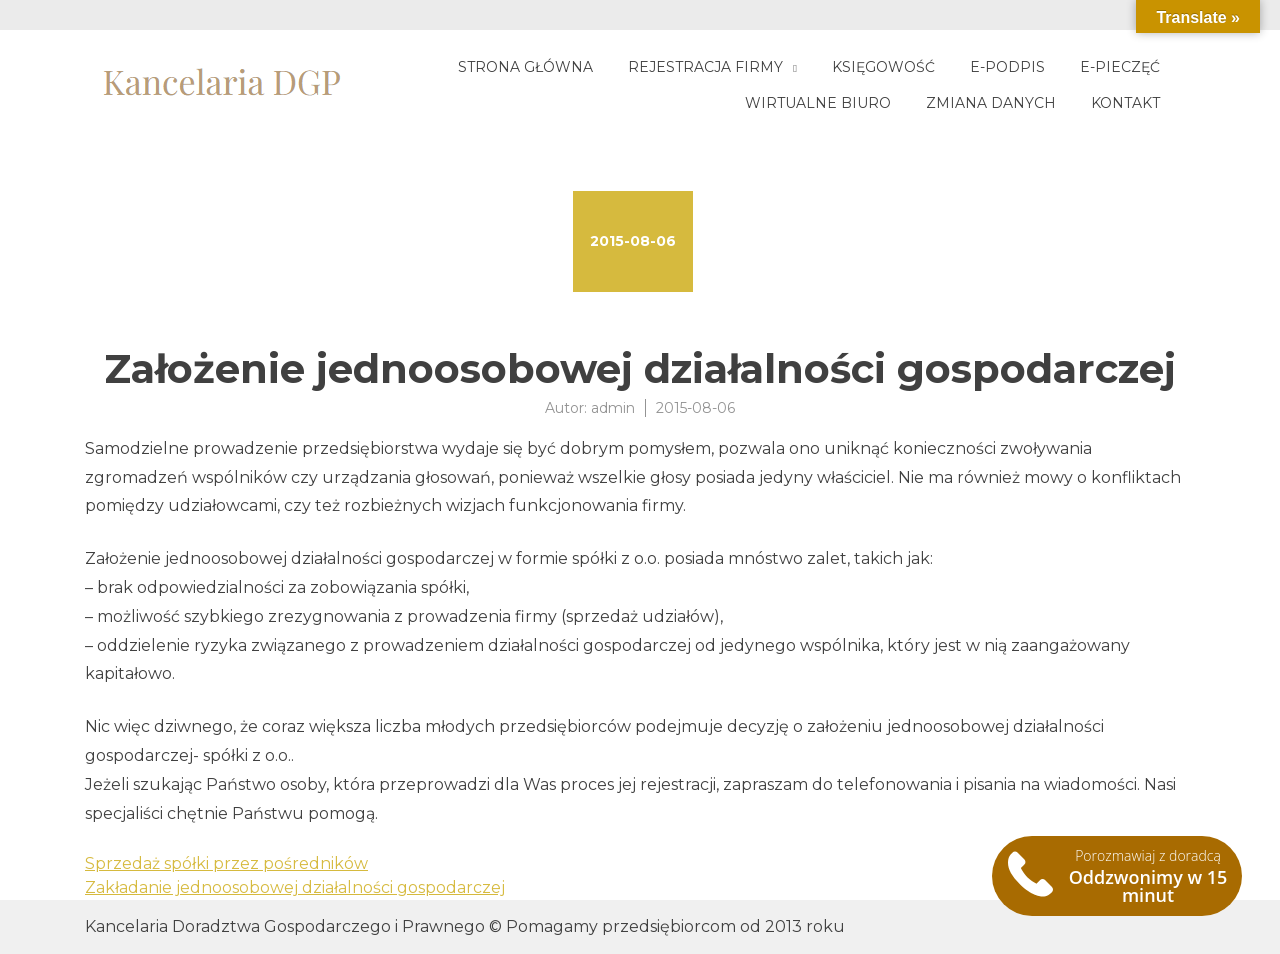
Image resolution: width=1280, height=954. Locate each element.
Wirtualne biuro (818, 103)
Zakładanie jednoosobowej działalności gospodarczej (295, 887)
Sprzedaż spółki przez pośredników (226, 863)
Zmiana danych (991, 103)
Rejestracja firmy (705, 67)
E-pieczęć (1120, 67)
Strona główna (525, 67)
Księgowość (883, 67)
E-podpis (1007, 67)
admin (613, 408)
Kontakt (1125, 103)
